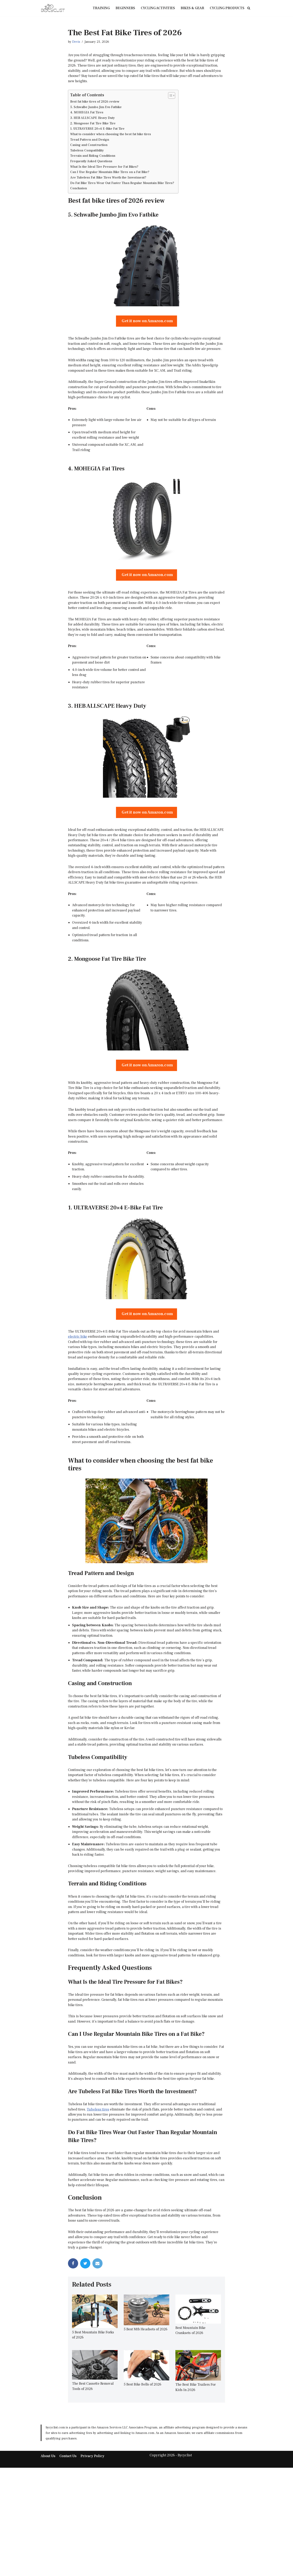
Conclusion (79, 193)
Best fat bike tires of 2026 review (95, 104)
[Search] (248, 8)
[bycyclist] (53, 8)
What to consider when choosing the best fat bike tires (112, 137)
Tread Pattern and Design (90, 142)
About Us (48, 2564)
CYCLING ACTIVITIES (155, 8)
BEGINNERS (121, 8)
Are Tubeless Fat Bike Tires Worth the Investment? (109, 182)
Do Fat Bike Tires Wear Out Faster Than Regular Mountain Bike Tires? (124, 187)
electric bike (85, 1391)
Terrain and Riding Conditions (94, 159)
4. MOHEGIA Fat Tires (87, 115)
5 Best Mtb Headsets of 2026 (146, 2436)
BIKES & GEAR (191, 8)
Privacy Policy (94, 2564)
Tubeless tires (99, 2211)
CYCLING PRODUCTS (226, 8)
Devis (76, 42)
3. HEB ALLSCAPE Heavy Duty (93, 120)
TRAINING (97, 8)
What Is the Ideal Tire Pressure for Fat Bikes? (105, 170)
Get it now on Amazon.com (146, 326)
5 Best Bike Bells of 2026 (143, 2492)
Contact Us (69, 2564)
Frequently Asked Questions (92, 165)
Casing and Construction (90, 148)
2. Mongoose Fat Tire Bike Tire (94, 126)
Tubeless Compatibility (88, 154)
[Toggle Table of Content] (173, 97)
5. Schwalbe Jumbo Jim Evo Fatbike (97, 109)
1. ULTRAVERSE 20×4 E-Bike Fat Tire (98, 131)
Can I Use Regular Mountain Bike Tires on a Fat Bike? (111, 176)
